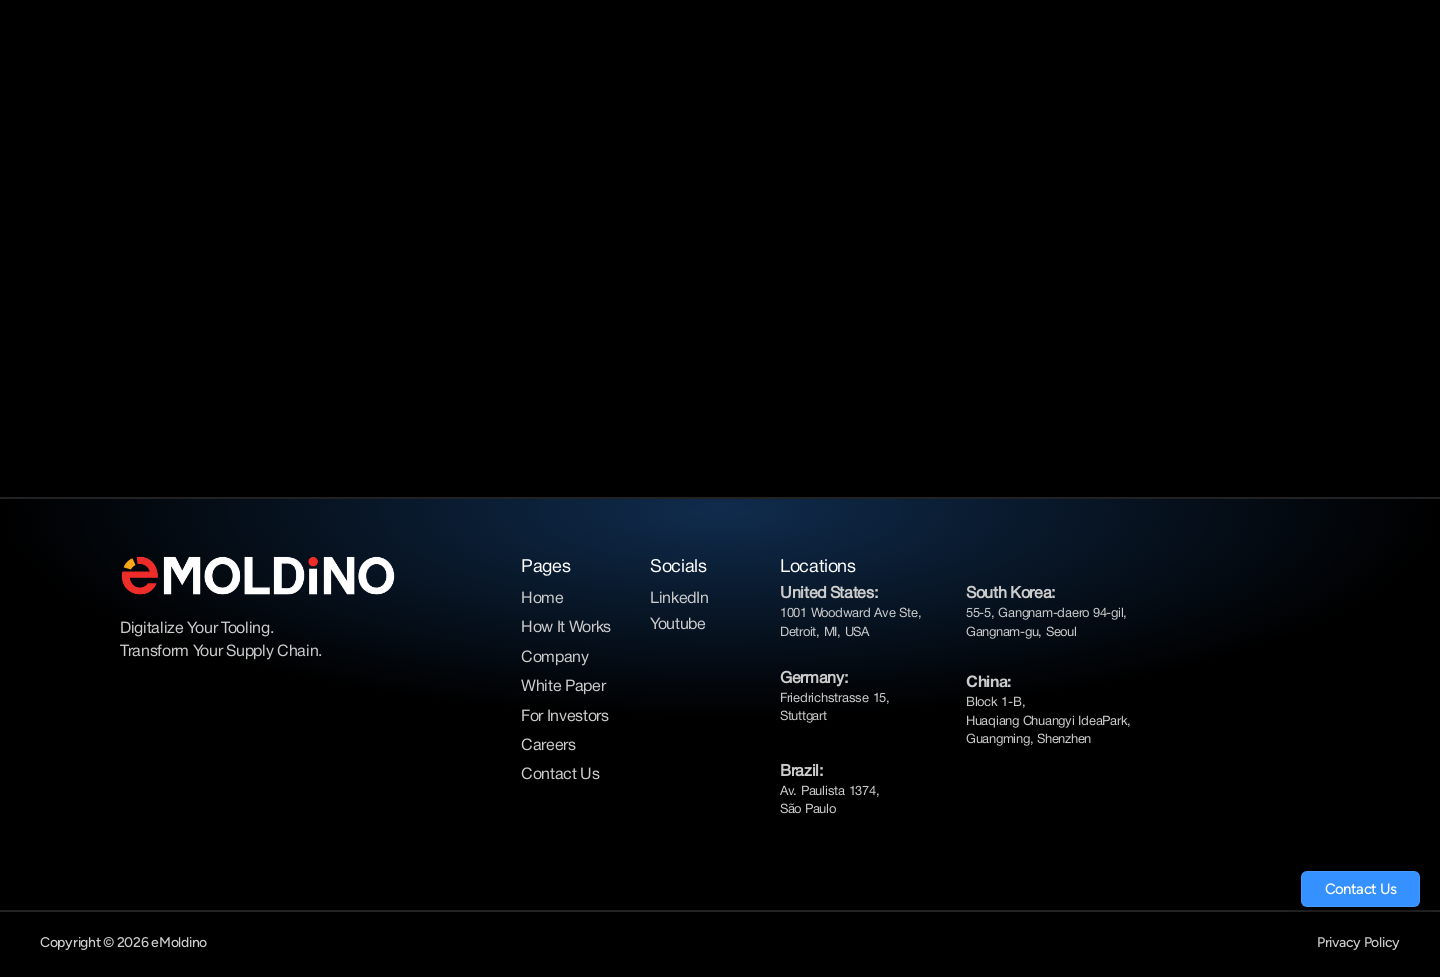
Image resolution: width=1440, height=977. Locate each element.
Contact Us (560, 775)
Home (542, 599)
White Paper (563, 687)
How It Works (566, 628)
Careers (548, 746)
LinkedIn (679, 599)
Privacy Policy (1358, 942)
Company (555, 658)
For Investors (565, 717)
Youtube (678, 625)
